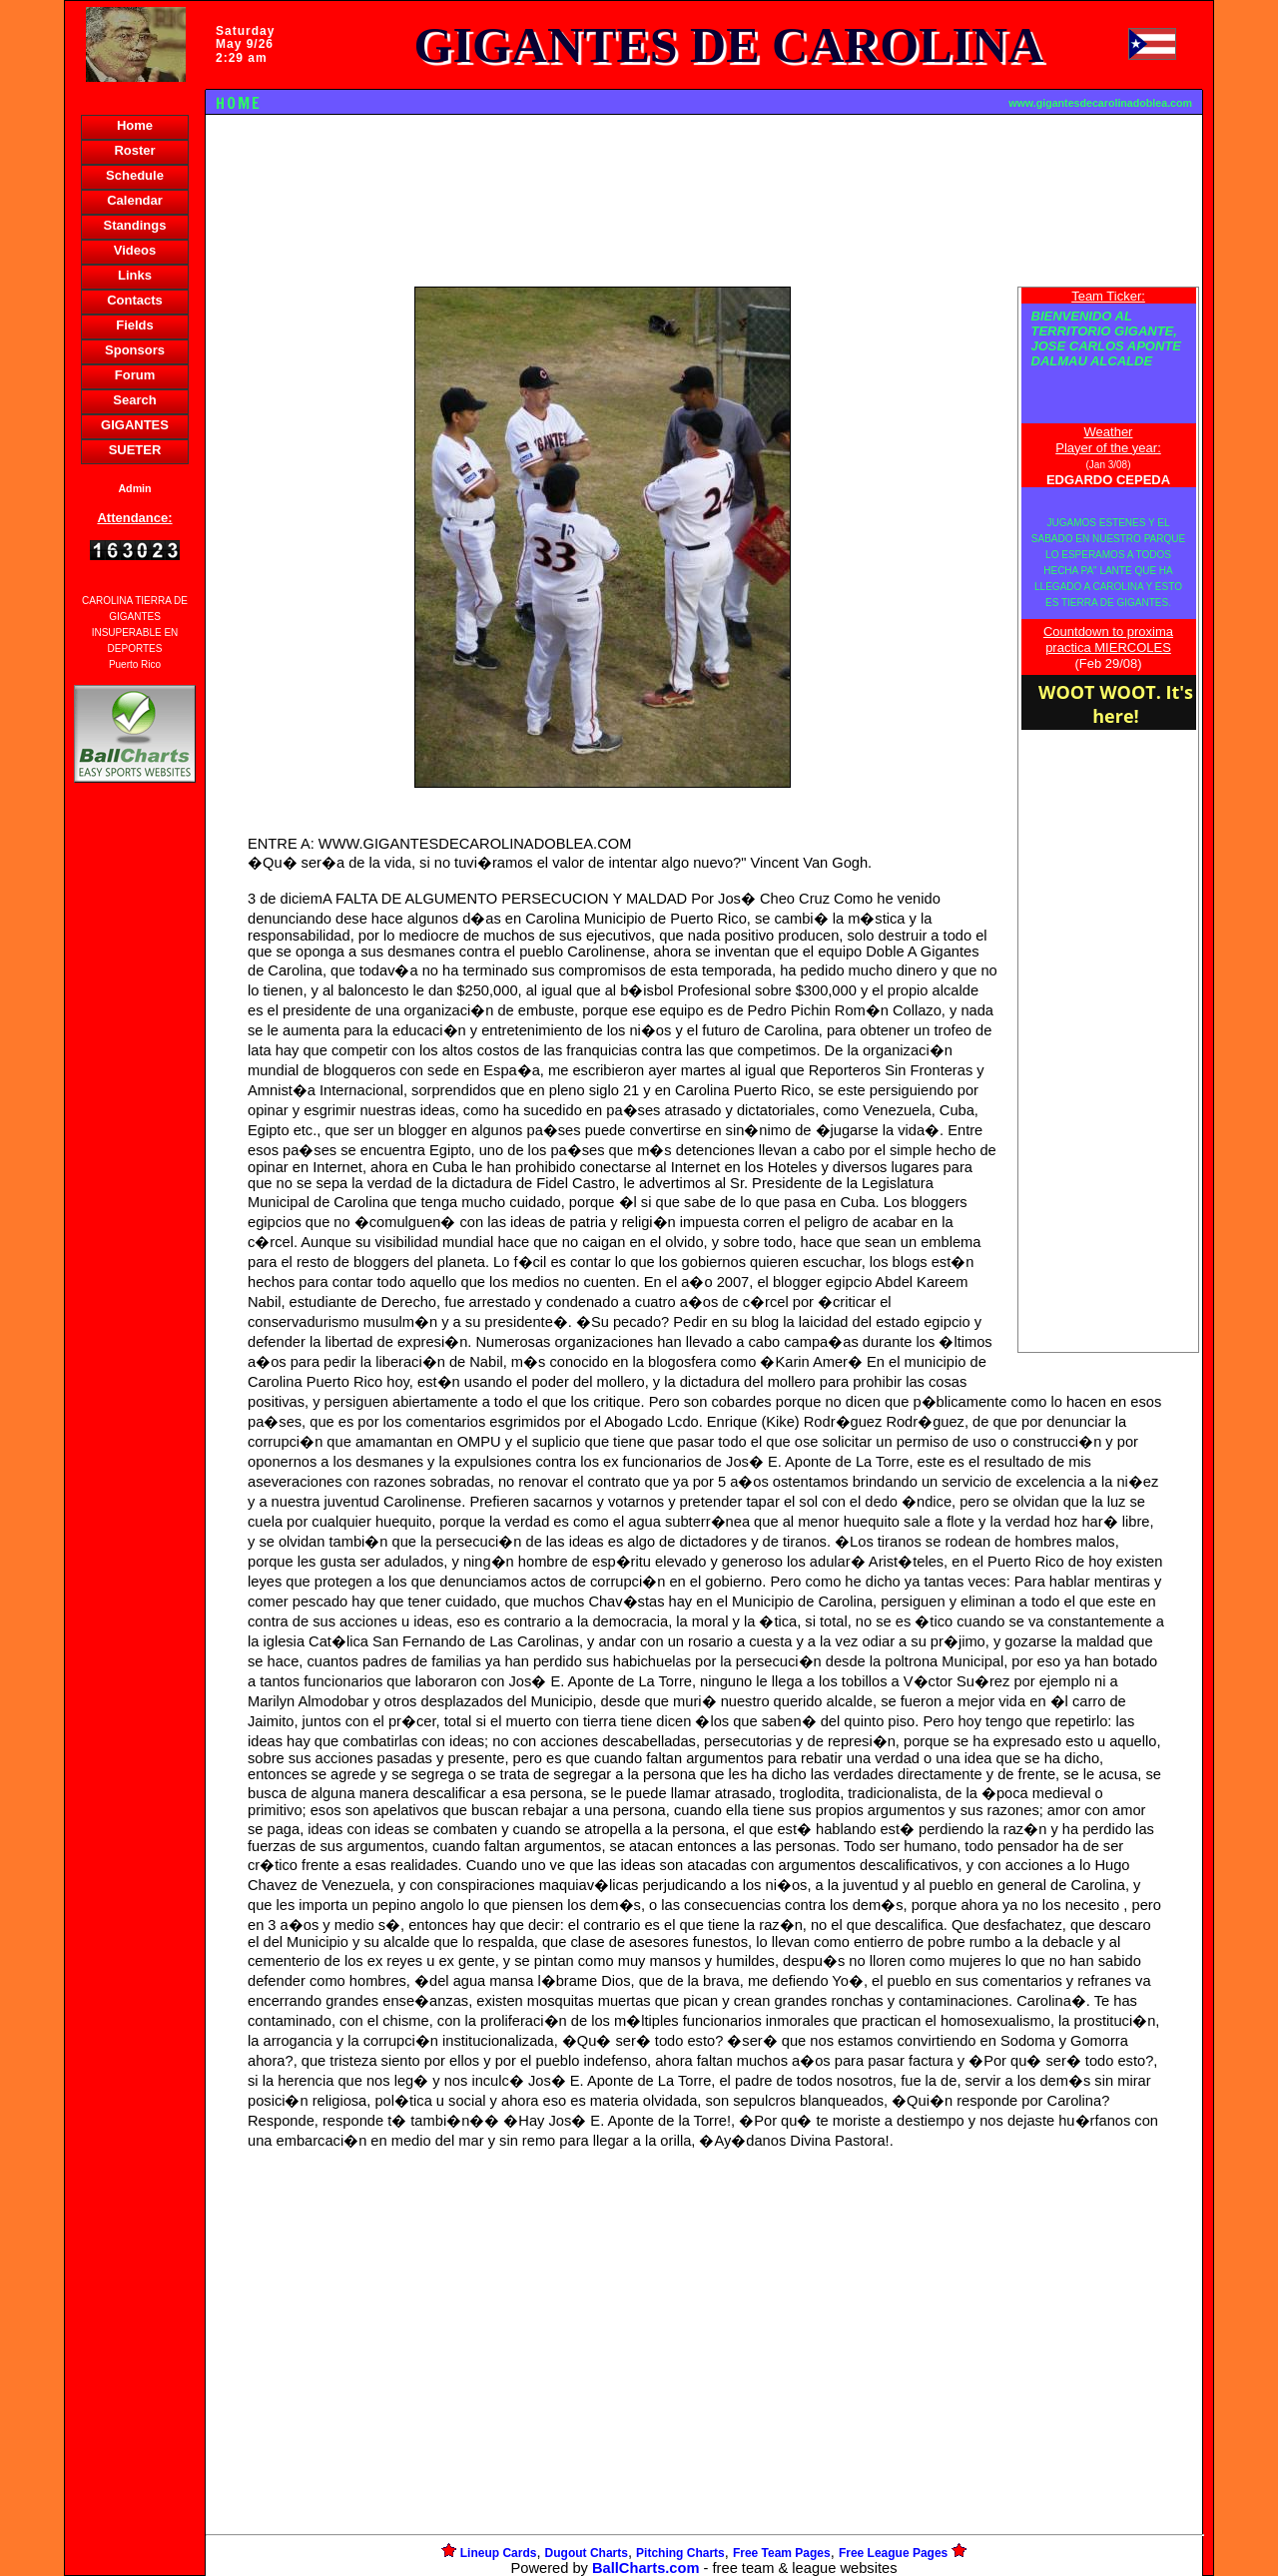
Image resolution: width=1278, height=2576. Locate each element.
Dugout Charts (586, 2553)
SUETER (135, 449)
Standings (135, 225)
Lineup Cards (498, 2553)
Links (135, 275)
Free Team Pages (782, 2553)
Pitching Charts (680, 2553)
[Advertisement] (135, 1131)
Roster (134, 150)
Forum (135, 374)
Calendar (135, 200)
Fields (135, 325)
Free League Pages (893, 2553)
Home (135, 125)
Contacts (135, 300)
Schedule (135, 175)
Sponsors (135, 349)
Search (134, 399)
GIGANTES (135, 424)
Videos (135, 250)
